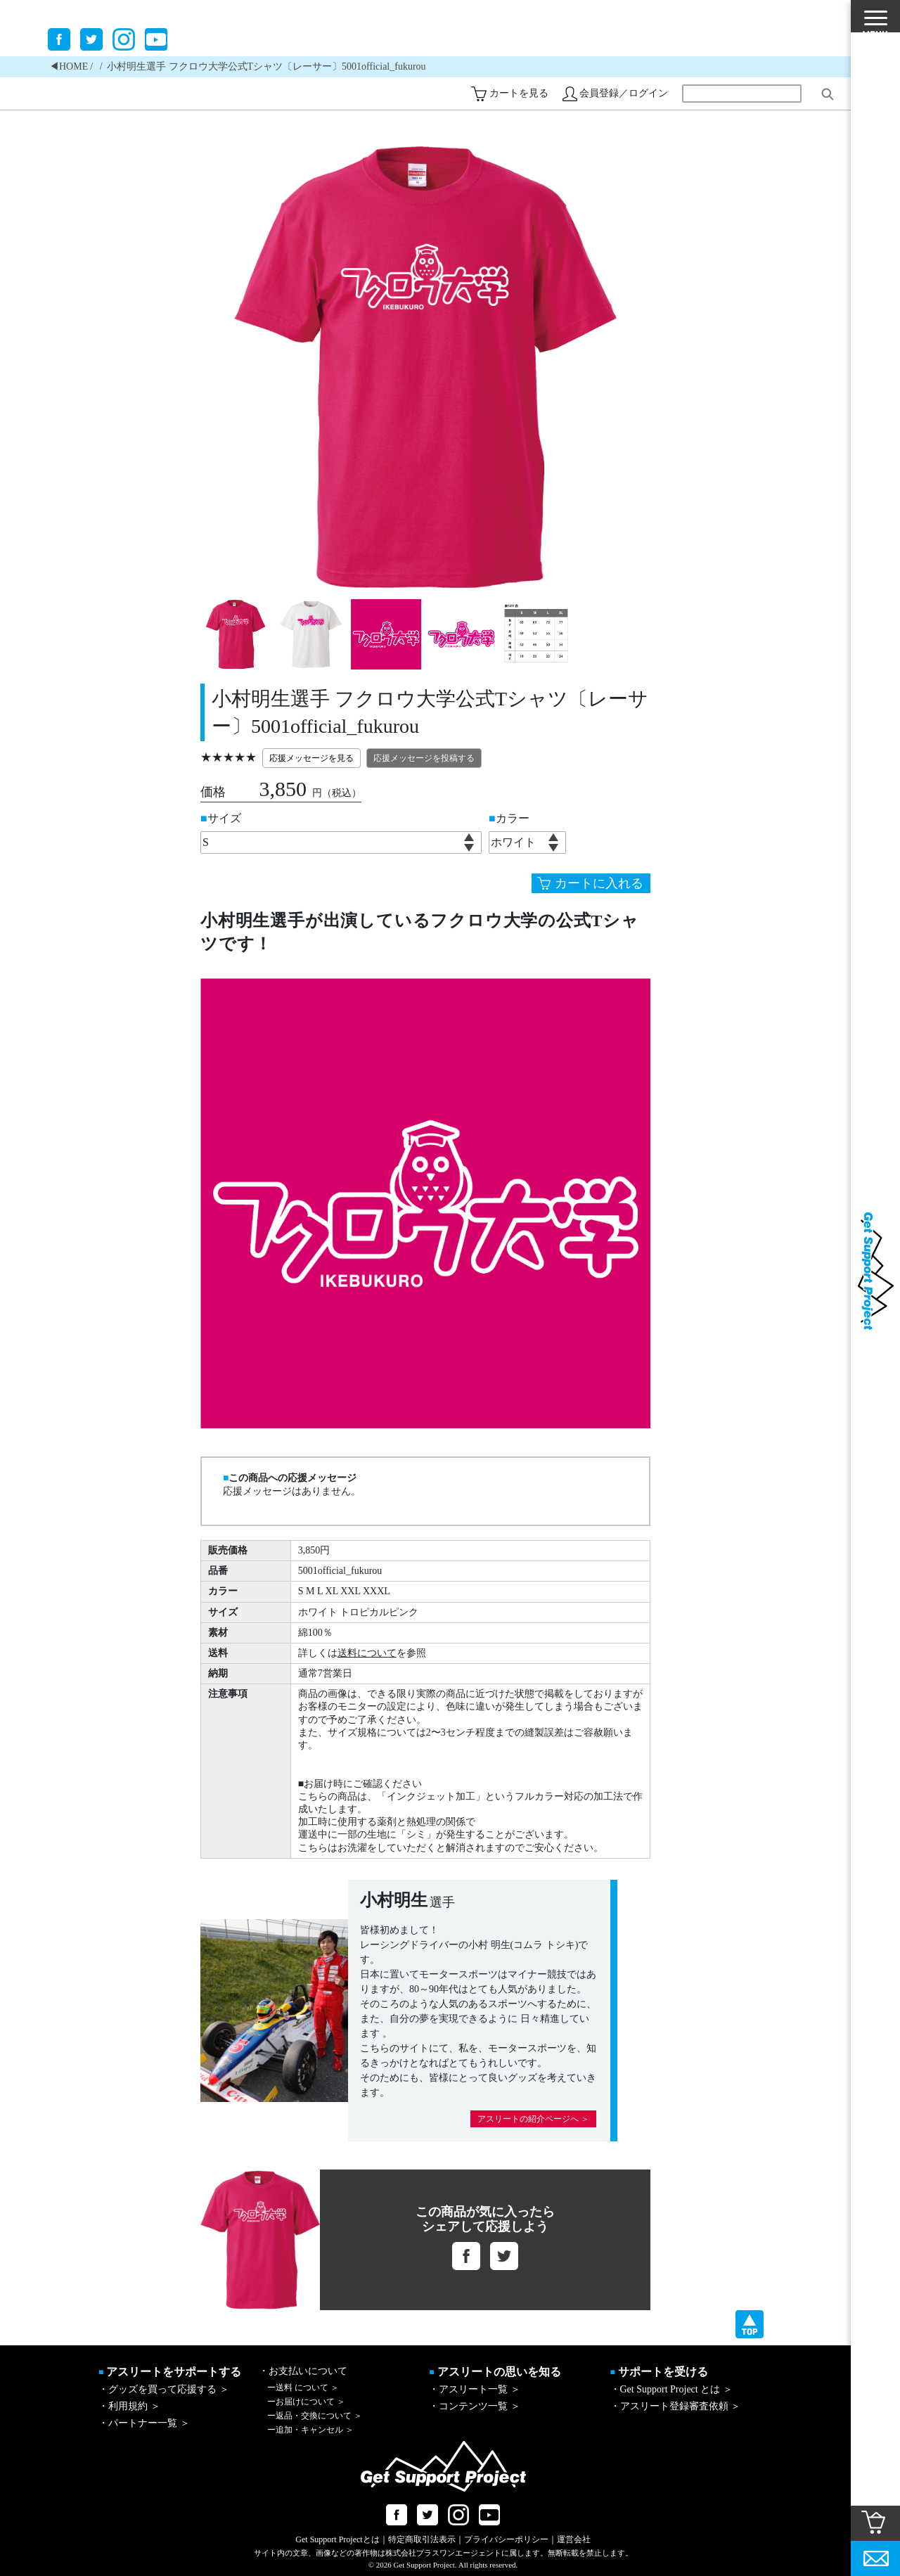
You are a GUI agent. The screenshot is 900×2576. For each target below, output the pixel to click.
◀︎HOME (68, 66)
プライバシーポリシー (506, 2539)
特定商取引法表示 (422, 2539)
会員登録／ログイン (623, 93)
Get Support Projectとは (337, 2539)
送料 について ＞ (303, 2387)
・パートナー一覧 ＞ (144, 2423)
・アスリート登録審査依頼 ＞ (675, 2406)
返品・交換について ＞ (314, 2416)
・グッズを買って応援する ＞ (163, 2389)
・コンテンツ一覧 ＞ (474, 2406)
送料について (367, 1653)
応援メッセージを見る (311, 758)
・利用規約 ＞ (129, 2406)
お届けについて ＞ (306, 2402)
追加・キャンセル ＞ (310, 2430)
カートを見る (518, 93)
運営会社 (574, 2539)
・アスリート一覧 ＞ (474, 2389)
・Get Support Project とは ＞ (671, 2389)
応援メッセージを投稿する (424, 758)
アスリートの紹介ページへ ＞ (533, 2119)
